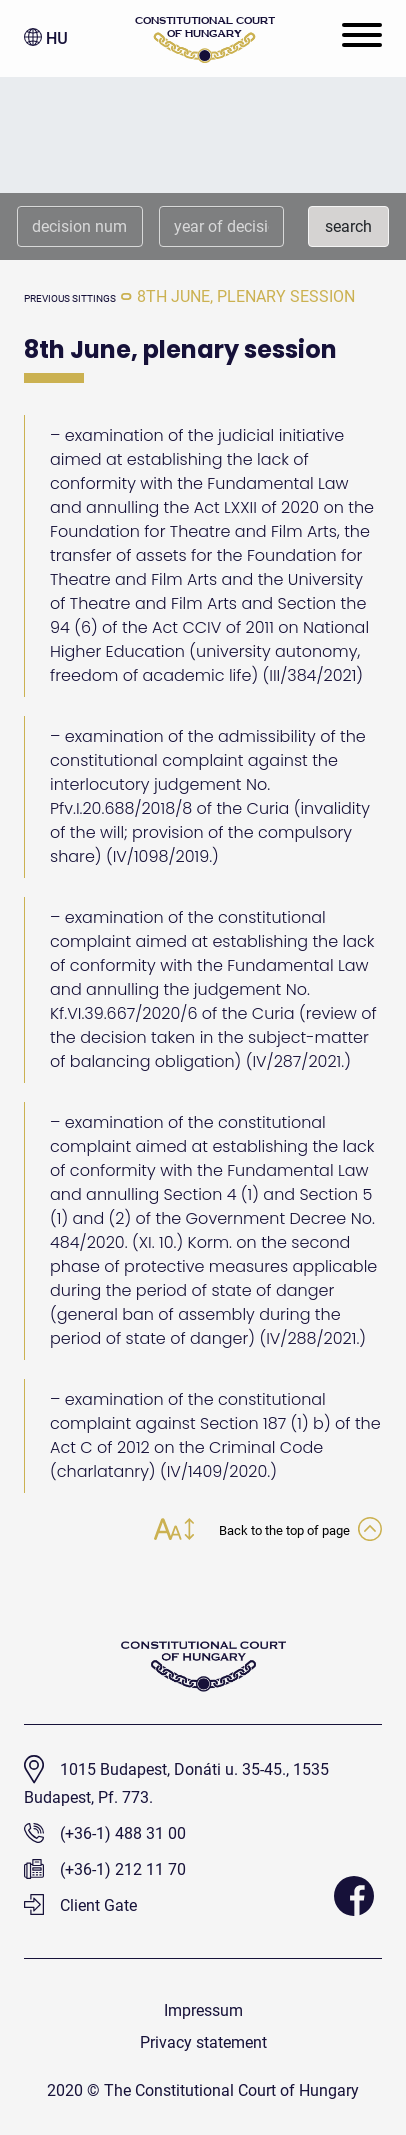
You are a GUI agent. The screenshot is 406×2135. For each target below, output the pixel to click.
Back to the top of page (300, 1531)
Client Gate (80, 1905)
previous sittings (70, 298)
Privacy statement (203, 2042)
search (348, 226)
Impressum (203, 2010)
